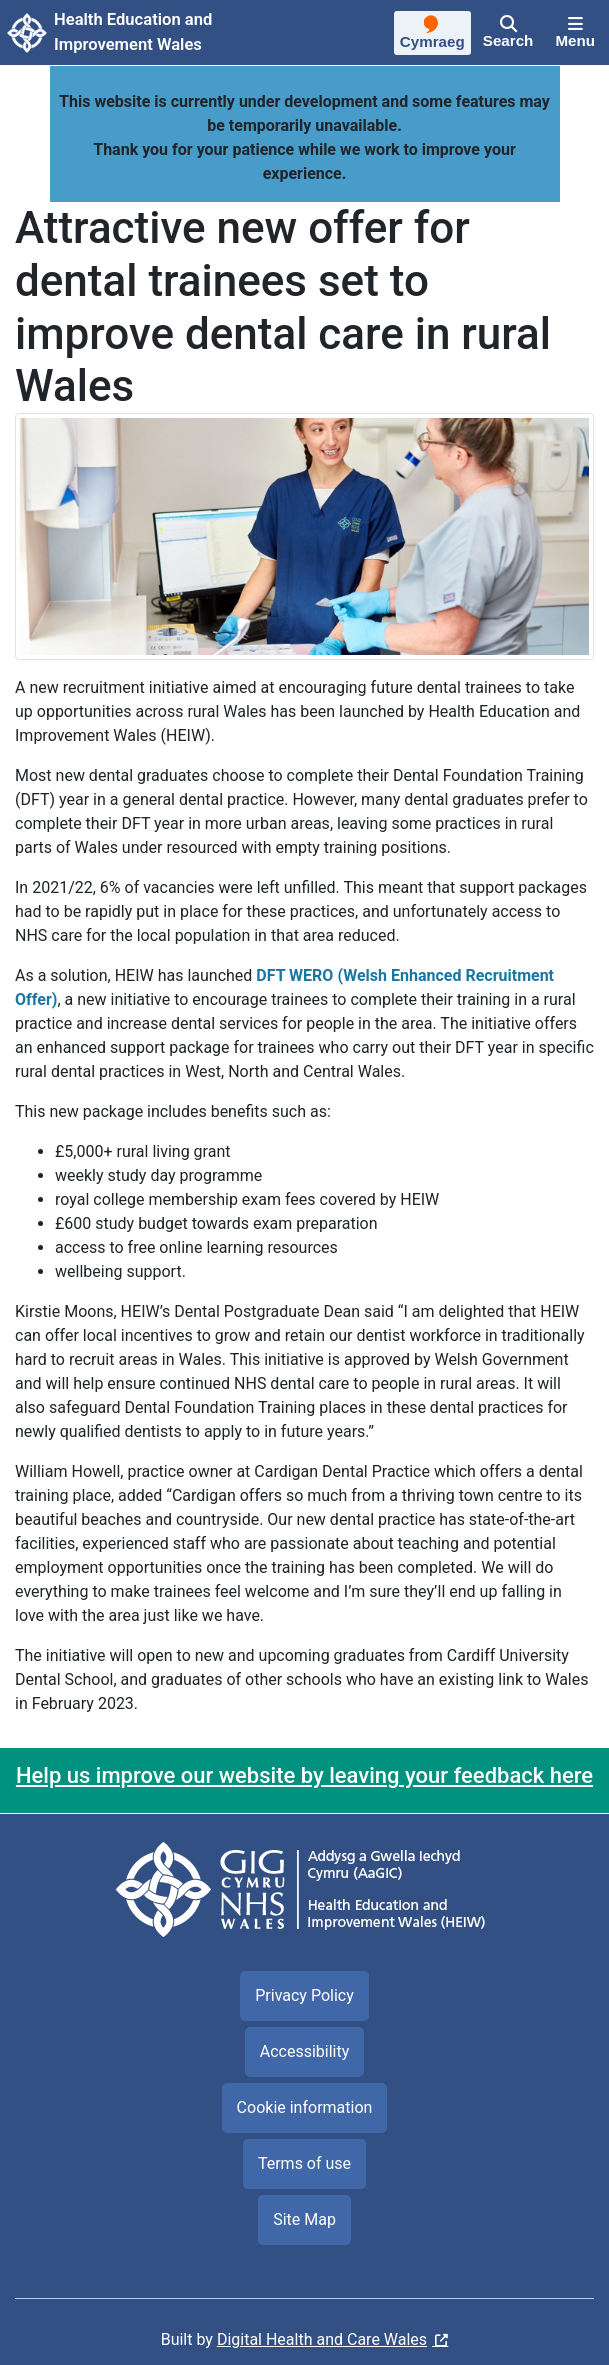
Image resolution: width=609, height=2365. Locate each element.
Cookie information (305, 2107)
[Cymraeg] (432, 35)
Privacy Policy (304, 1995)
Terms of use (304, 2163)
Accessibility (305, 2051)
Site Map (304, 2219)
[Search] (508, 33)
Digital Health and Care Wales (322, 2339)
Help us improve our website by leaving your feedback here (304, 1775)
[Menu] (575, 33)
